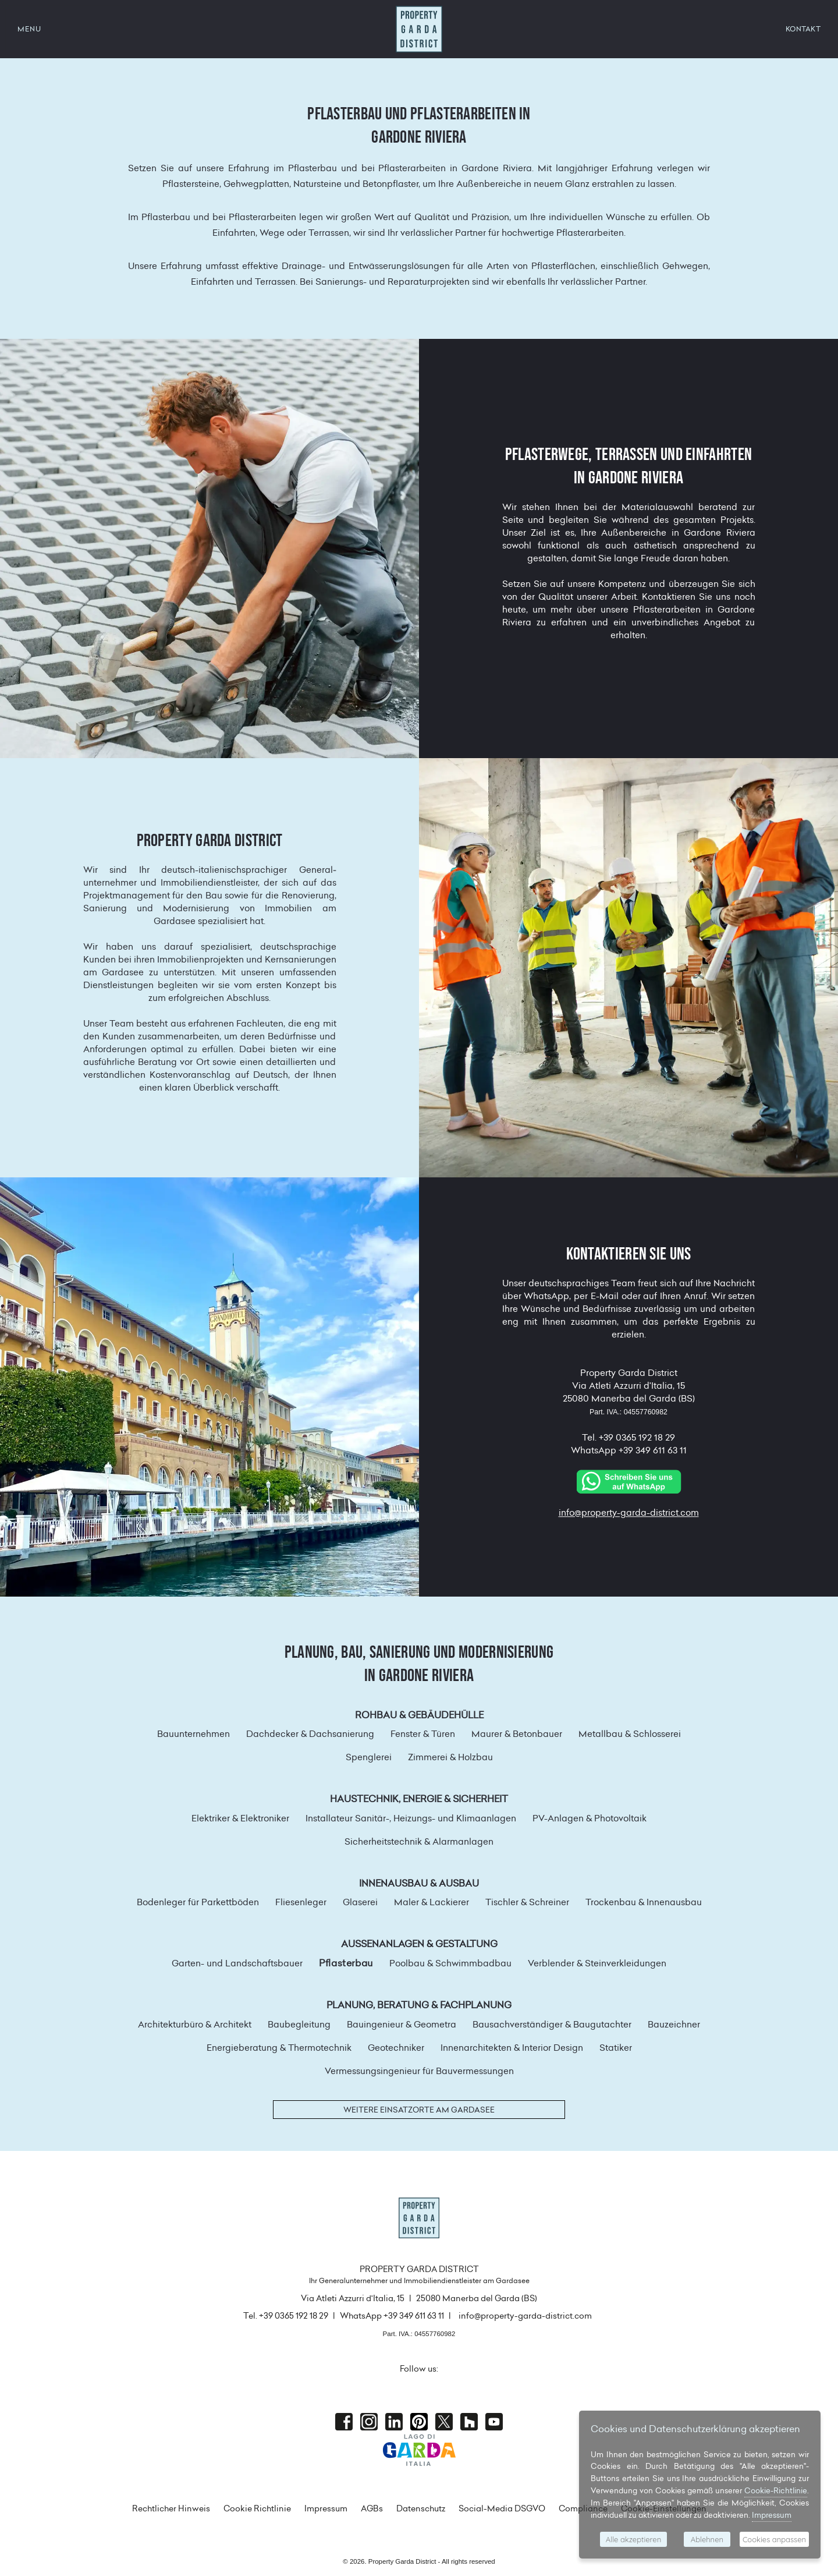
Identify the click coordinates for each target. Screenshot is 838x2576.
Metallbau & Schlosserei (629, 1734)
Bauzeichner (674, 2024)
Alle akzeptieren (633, 2539)
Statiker (615, 2047)
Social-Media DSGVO (502, 2508)
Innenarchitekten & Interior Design (512, 2047)
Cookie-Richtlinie (775, 2490)
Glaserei (360, 1902)
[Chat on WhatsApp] (628, 1480)
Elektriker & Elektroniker (240, 1818)
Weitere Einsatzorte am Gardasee (419, 2109)
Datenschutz (420, 2508)
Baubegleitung (299, 2024)
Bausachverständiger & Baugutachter (552, 2024)
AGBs (372, 2508)
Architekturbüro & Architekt (194, 2024)
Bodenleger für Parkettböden (198, 1902)
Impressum (325, 2508)
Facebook (344, 2421)
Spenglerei (369, 1757)
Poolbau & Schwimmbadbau (450, 1963)
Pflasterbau (346, 1962)
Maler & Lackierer (431, 1902)
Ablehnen (707, 2539)
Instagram (369, 2421)
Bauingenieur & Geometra (401, 2024)
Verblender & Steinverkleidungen (597, 1963)
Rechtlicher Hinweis (171, 2508)
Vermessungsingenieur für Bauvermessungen (419, 2071)
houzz (469, 2421)
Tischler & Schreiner (527, 1902)
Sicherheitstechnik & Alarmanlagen (419, 1841)
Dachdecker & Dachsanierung (310, 1734)
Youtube (494, 2421)
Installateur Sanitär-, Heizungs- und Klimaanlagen (411, 1818)
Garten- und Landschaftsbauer (237, 1963)
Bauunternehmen (193, 1734)
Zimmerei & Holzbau (450, 1757)
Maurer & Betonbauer (516, 1734)
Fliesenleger (300, 1902)
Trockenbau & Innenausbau (643, 1902)
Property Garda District (419, 29)
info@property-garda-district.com (629, 1512)
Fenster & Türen (422, 1734)
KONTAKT (803, 29)
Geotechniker (396, 2047)
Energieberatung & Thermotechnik (279, 2047)
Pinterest (419, 2421)
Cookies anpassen (774, 2539)
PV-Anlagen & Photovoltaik (589, 1818)
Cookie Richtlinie (257, 2508)
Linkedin (394, 2421)
